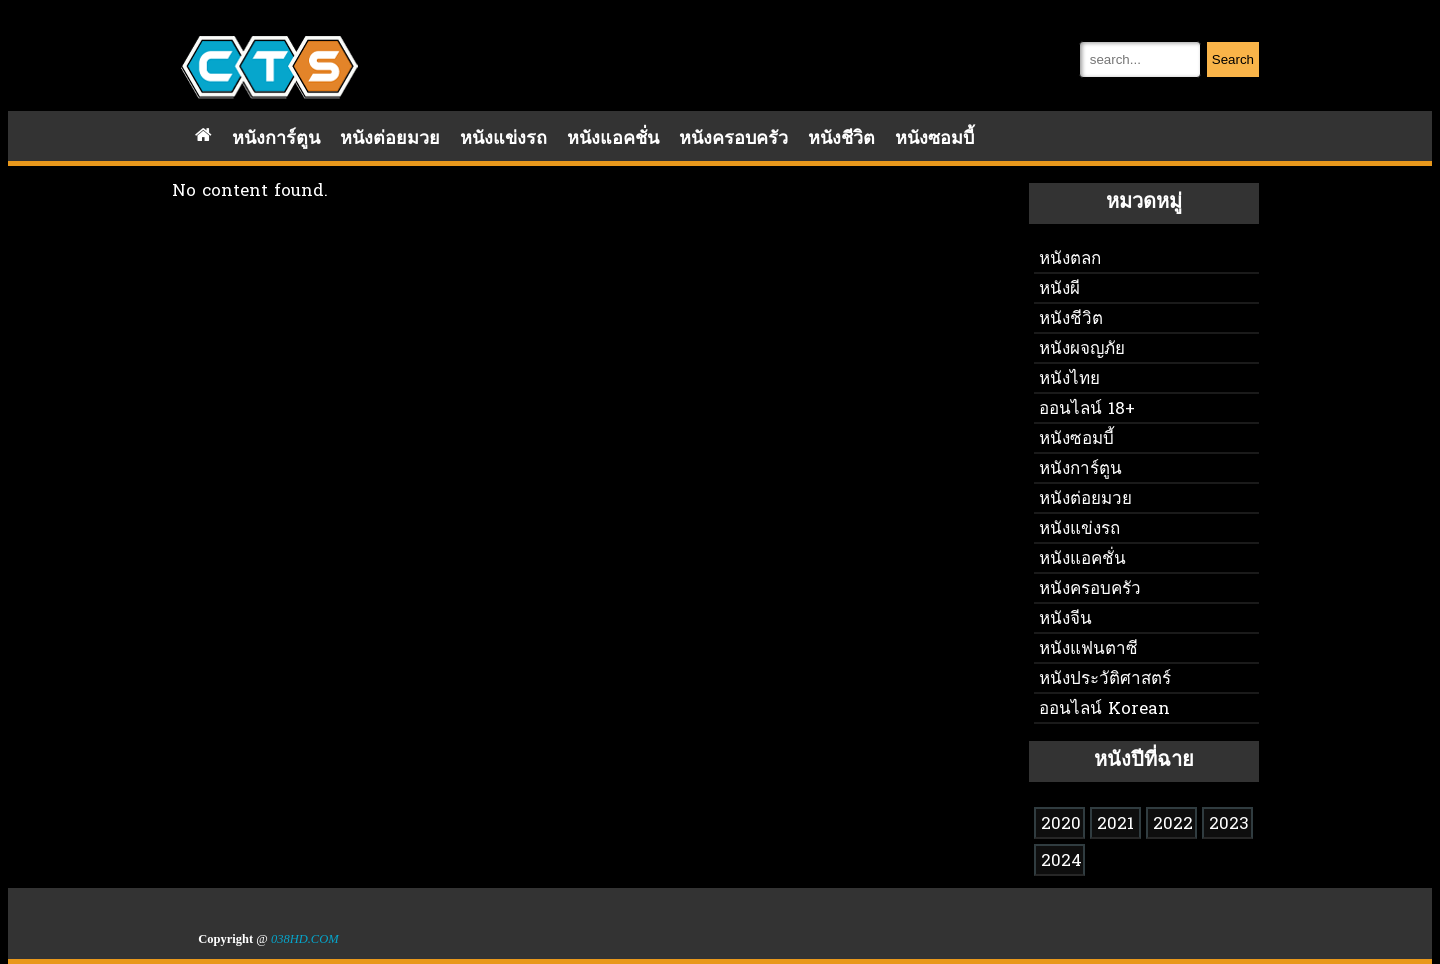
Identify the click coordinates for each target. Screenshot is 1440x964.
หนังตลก (1070, 259)
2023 (1229, 824)
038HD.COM (305, 939)
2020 (1061, 824)
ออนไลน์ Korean (1104, 709)
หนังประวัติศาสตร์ (1105, 679)
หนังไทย (1069, 379)
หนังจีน (1065, 619)
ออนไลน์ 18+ (1087, 409)
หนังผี (1059, 289)
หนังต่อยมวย (390, 139)
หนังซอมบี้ (934, 139)
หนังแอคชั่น (613, 139)
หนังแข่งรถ (503, 139)
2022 (1173, 824)
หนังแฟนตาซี (1088, 649)
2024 (1061, 861)
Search (1233, 59)
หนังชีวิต (841, 139)
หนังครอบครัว (733, 139)
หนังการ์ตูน (276, 139)
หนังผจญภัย (1082, 349)
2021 (1115, 824)
